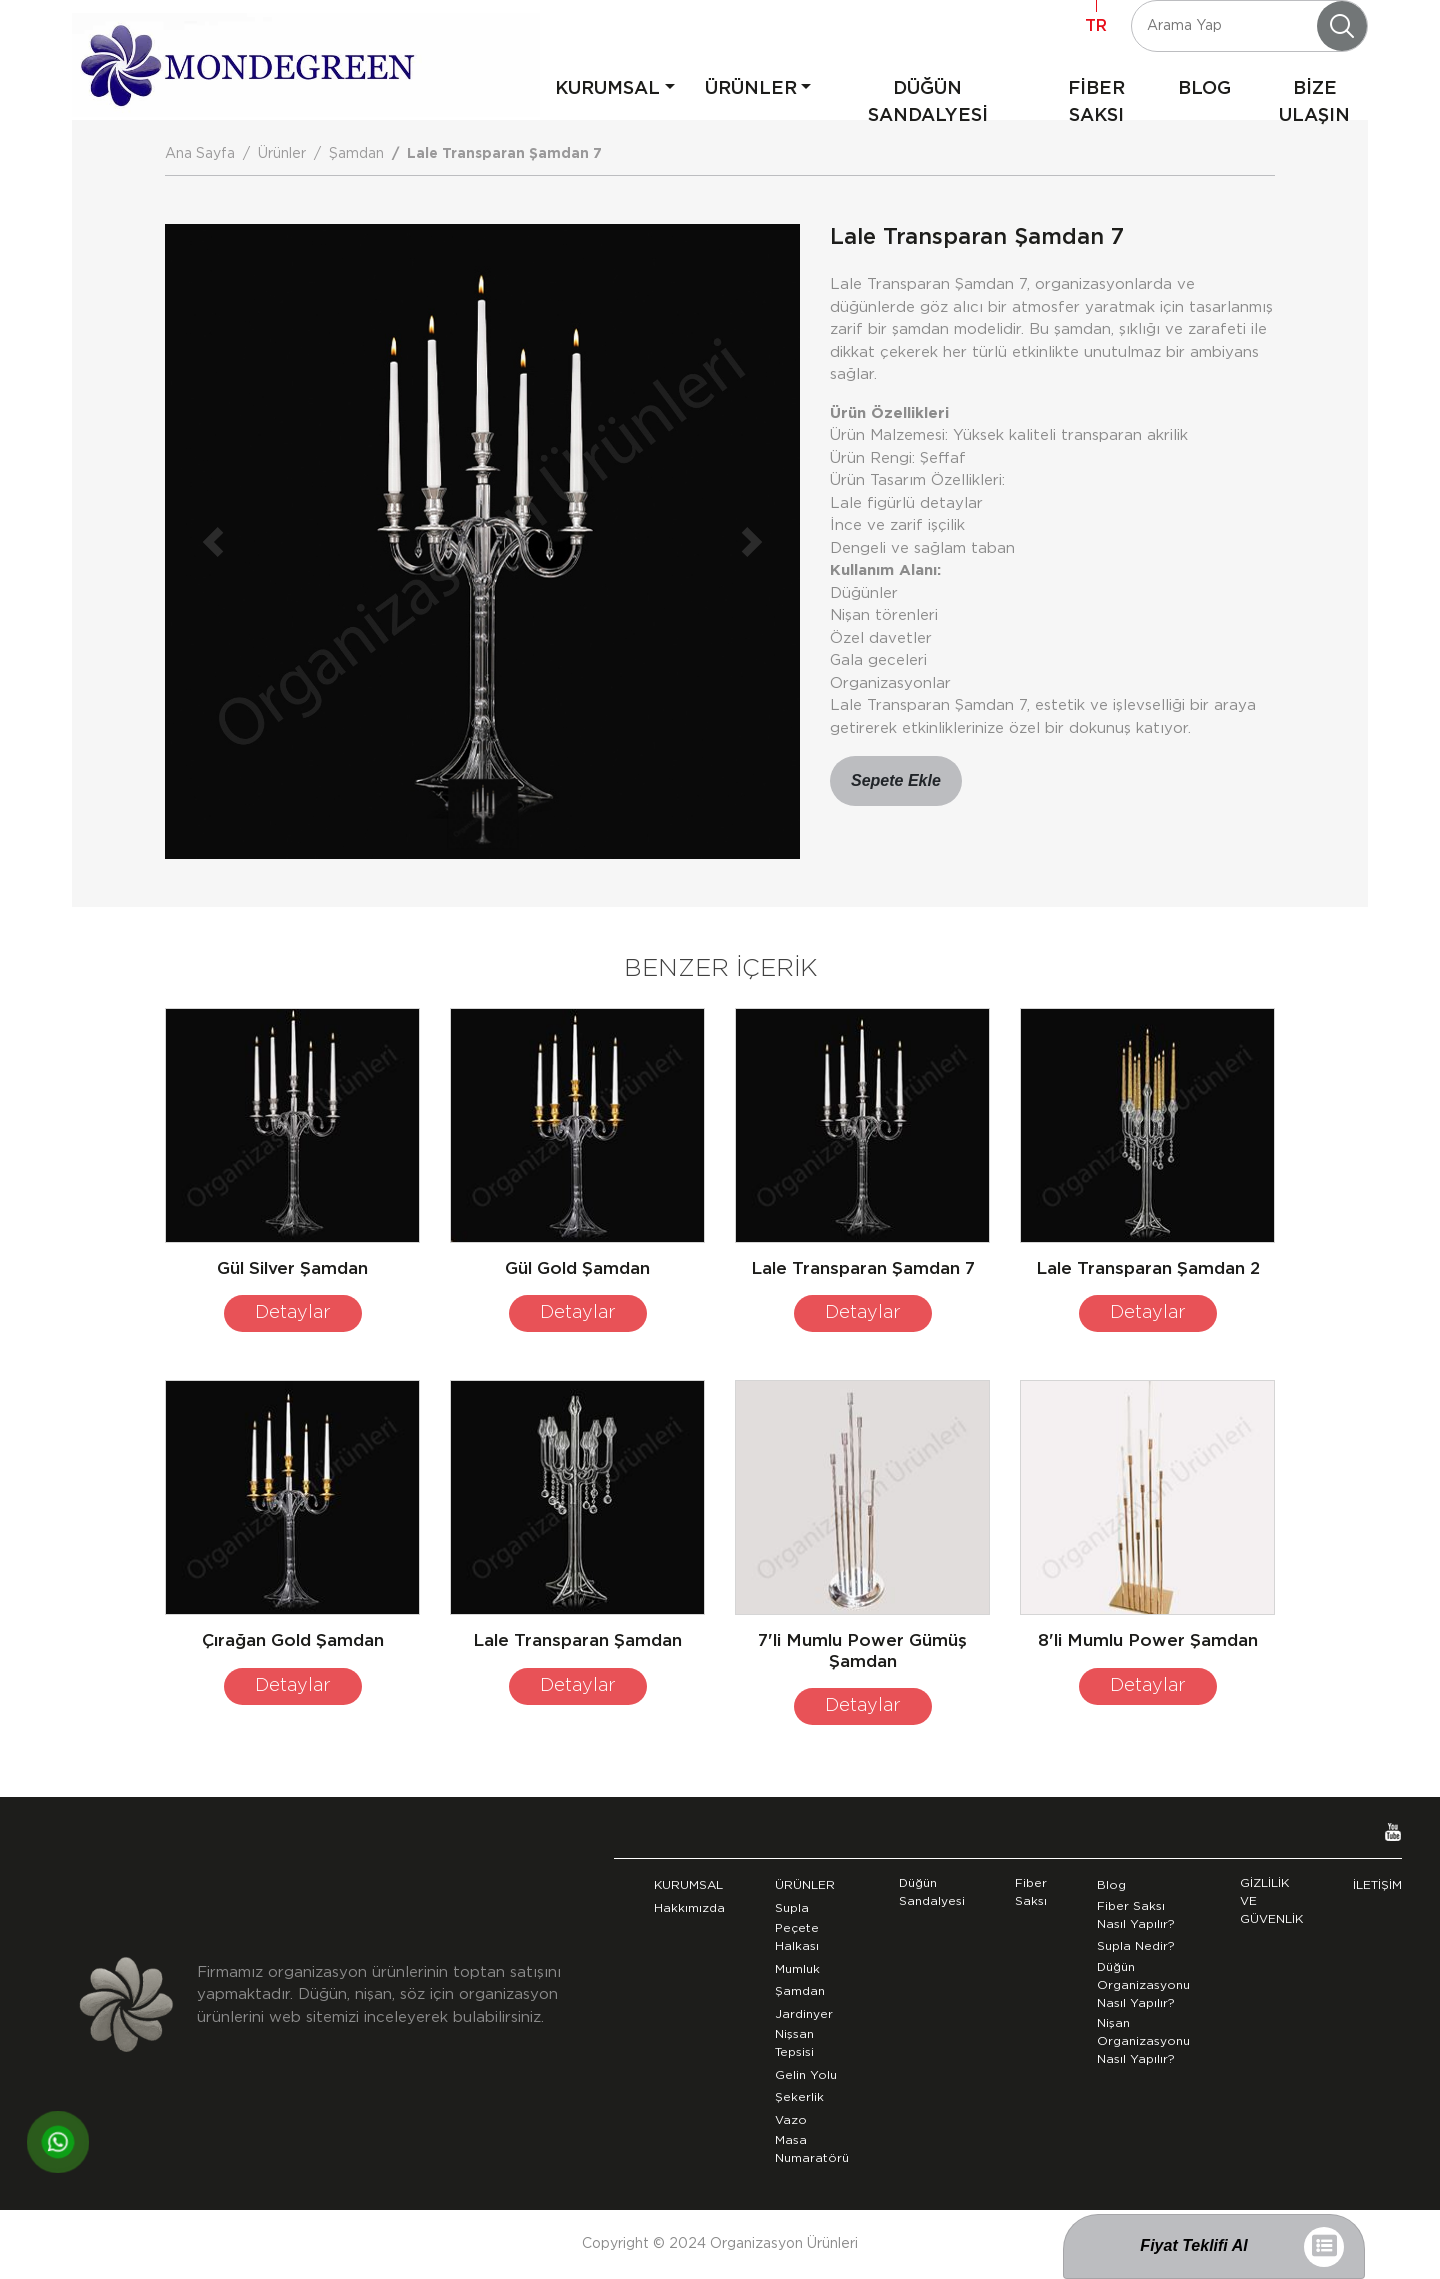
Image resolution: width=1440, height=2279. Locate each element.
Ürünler (282, 154)
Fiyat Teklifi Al (1193, 2245)
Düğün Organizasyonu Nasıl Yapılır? (1143, 1985)
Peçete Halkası (797, 1937)
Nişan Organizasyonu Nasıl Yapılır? (1143, 2041)
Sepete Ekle (896, 780)
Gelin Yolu (806, 2075)
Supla (792, 1908)
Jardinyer (804, 2014)
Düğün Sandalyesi (932, 1892)
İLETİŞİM (1377, 1885)
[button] (212, 541)
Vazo (791, 2120)
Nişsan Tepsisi (794, 2043)
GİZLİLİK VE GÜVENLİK (1271, 1901)
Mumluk (797, 1969)
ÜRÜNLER (751, 89)
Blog (1111, 1885)
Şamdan (356, 154)
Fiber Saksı (1031, 1892)
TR (1096, 26)
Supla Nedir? (1136, 1946)
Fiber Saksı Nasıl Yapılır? (1136, 1915)
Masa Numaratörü (812, 2149)
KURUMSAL (607, 89)
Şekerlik (799, 2097)
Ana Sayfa (200, 154)
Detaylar (293, 1313)
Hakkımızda (689, 1908)
